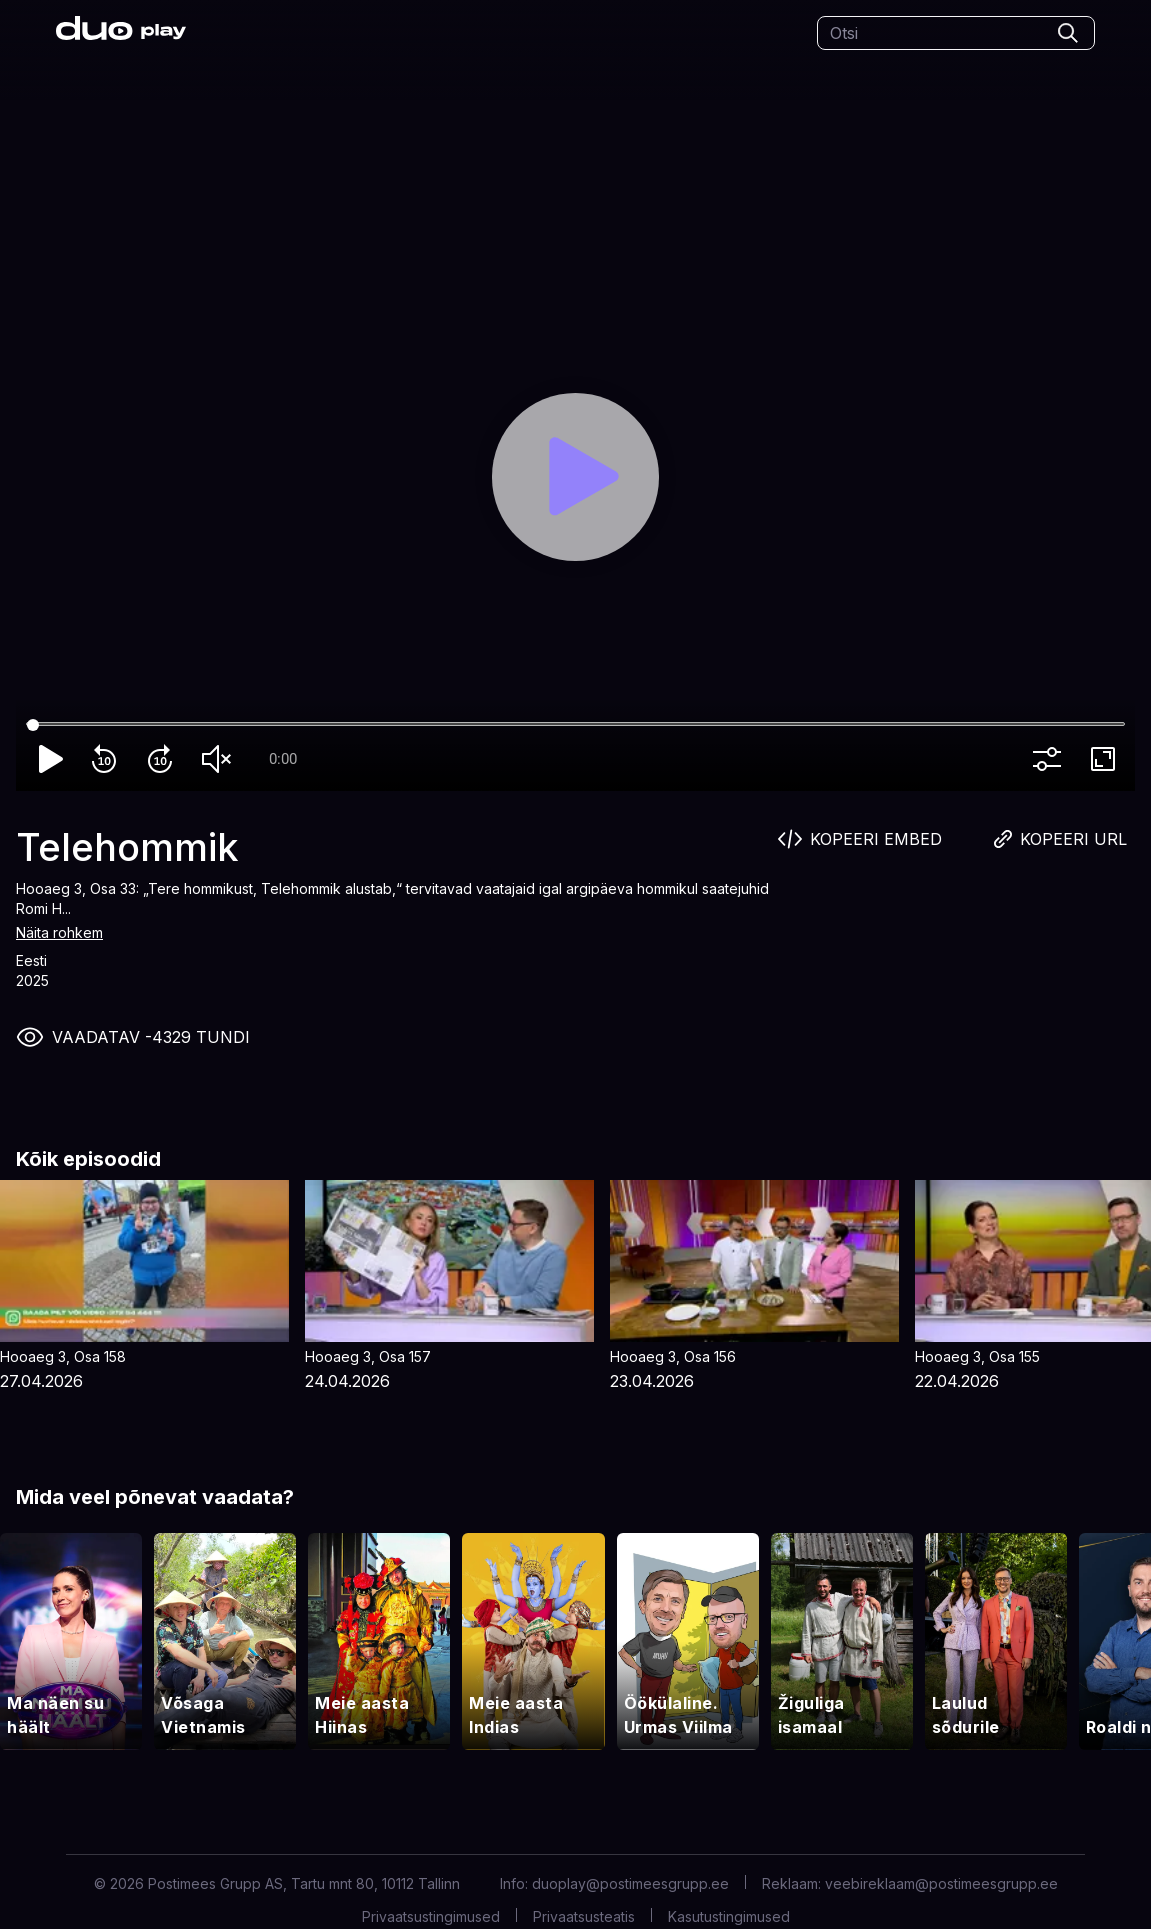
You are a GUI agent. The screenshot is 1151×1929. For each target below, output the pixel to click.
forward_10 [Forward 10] (164, 759)
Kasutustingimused (729, 1916)
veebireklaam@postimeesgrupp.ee (941, 1883)
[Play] (576, 477)
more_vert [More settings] (1051, 759)
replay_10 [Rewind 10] (108, 759)
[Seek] (575, 725)
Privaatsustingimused (431, 1916)
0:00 (283, 759)
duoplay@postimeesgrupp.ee (630, 1883)
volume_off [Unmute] (220, 759)
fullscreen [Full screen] (1107, 759)
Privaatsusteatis (584, 1916)
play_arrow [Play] (52, 759)
